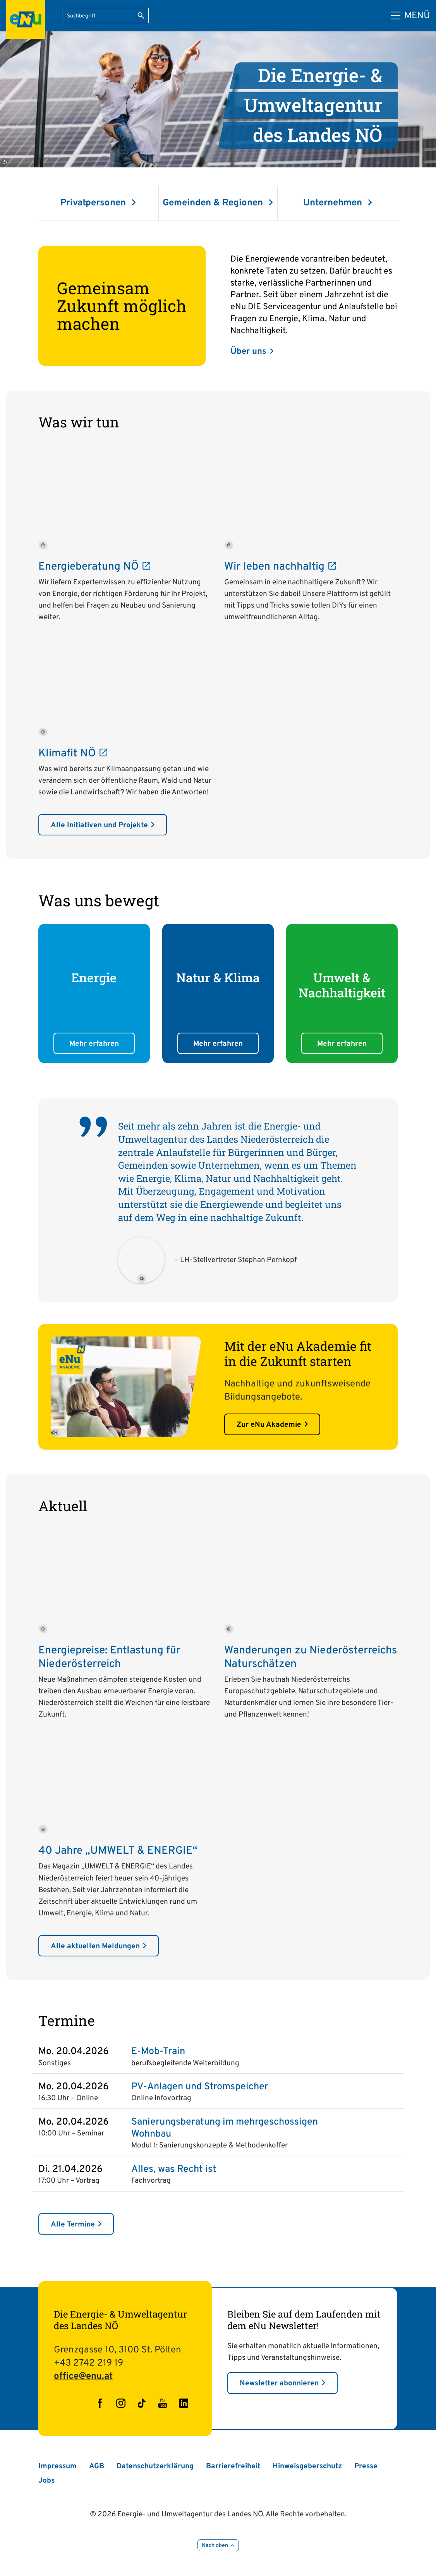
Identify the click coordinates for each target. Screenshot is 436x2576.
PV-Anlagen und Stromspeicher (199, 2087)
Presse (366, 2466)
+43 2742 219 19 (88, 2363)
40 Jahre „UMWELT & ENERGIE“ (117, 1851)
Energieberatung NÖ (94, 567)
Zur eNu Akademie (269, 1424)
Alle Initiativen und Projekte (99, 825)
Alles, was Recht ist (173, 2170)
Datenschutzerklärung (155, 2466)
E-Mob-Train (158, 2052)
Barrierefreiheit (233, 2466)
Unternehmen (333, 203)
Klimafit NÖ (72, 754)
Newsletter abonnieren (279, 2383)
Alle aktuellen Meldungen (95, 1946)
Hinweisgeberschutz (307, 2466)
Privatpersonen (94, 203)
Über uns (248, 351)
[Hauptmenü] (410, 16)
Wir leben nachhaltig (280, 567)
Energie (94, 977)
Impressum (57, 2466)
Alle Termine (73, 2224)
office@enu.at (83, 2376)
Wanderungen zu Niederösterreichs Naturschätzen (310, 1657)
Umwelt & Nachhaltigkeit (342, 985)
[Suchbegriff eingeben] (105, 15)
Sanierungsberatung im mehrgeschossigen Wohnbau (224, 2128)
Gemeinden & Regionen (214, 203)
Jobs (46, 2480)
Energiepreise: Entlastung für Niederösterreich (109, 1657)
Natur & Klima (218, 977)
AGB (96, 2466)
